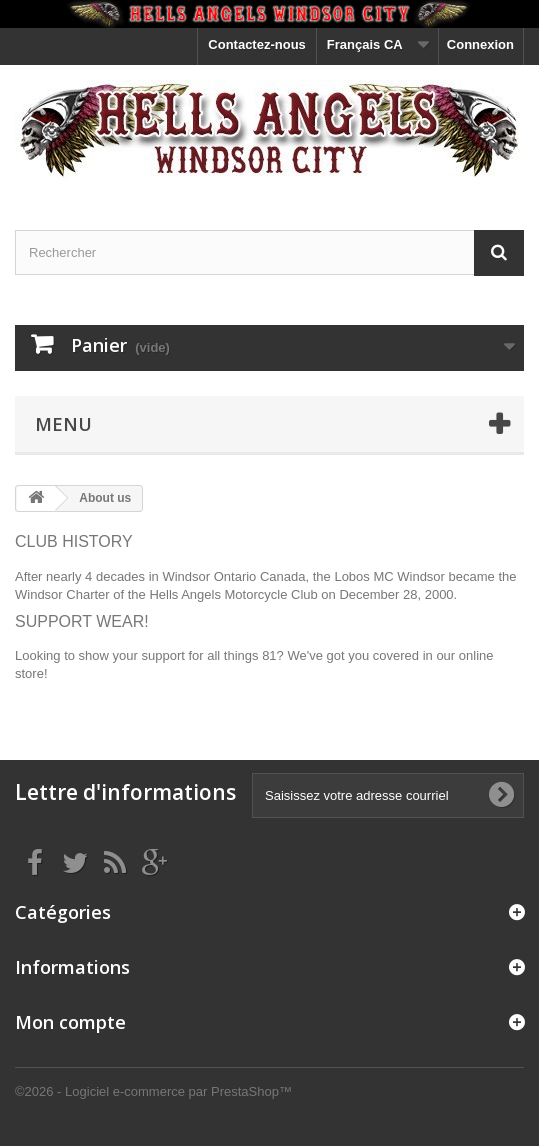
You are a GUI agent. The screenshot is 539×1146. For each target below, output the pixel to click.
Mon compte (70, 1022)
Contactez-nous (257, 44)
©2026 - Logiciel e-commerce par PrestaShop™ (153, 1091)
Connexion (480, 44)
